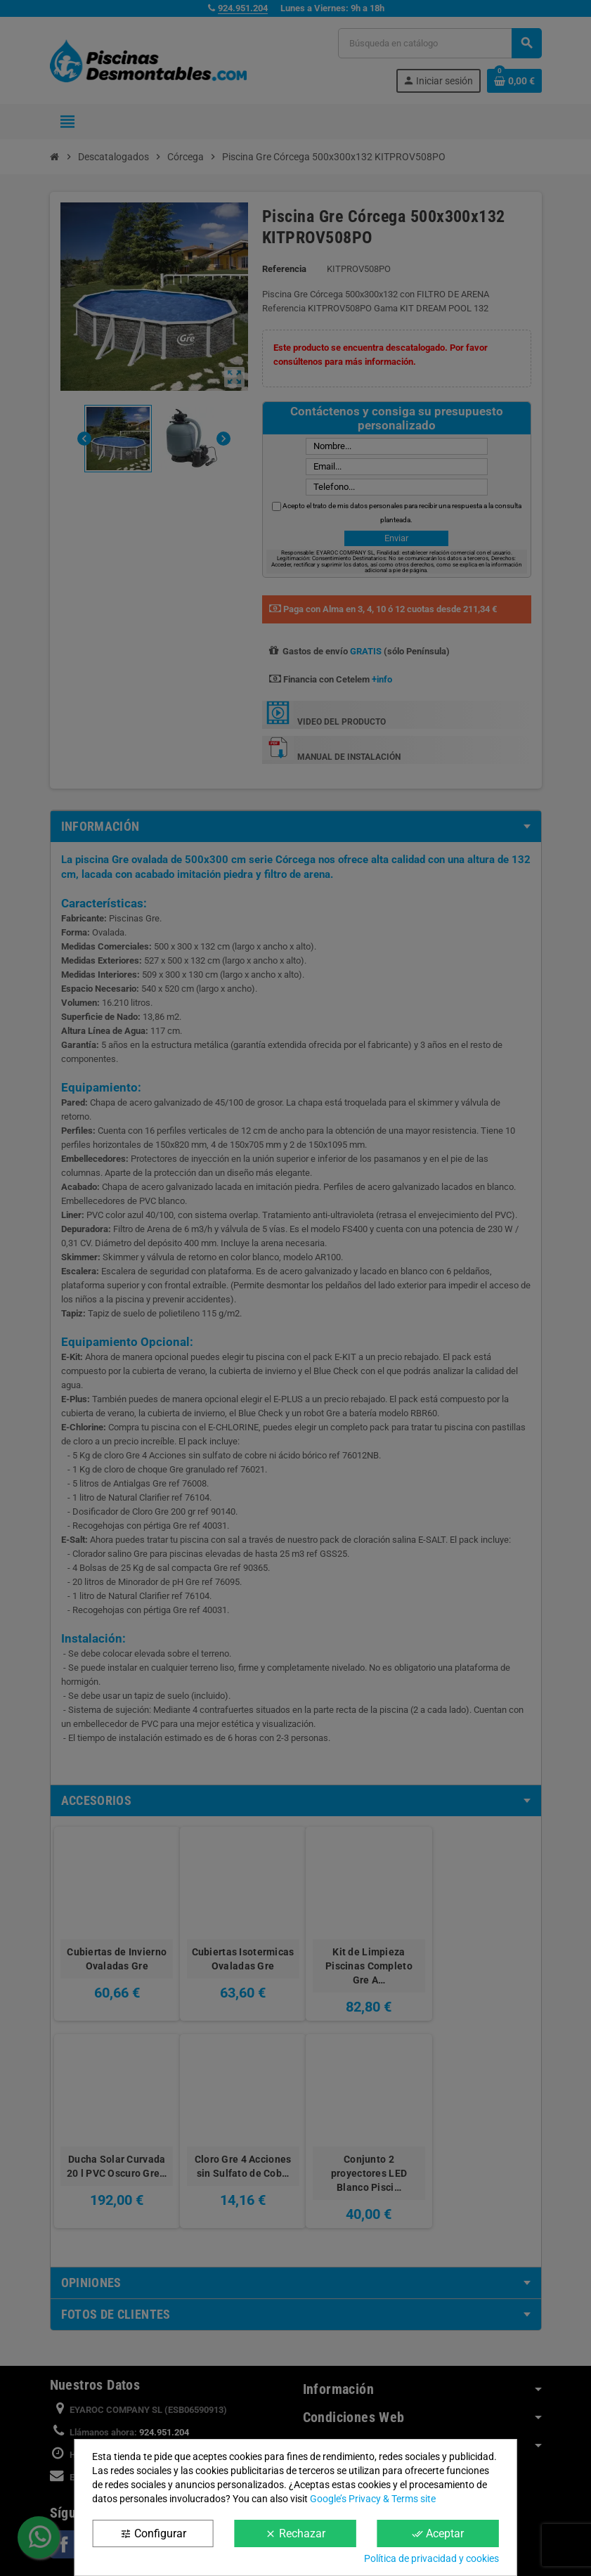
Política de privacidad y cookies (431, 2558)
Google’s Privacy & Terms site (373, 2498)
